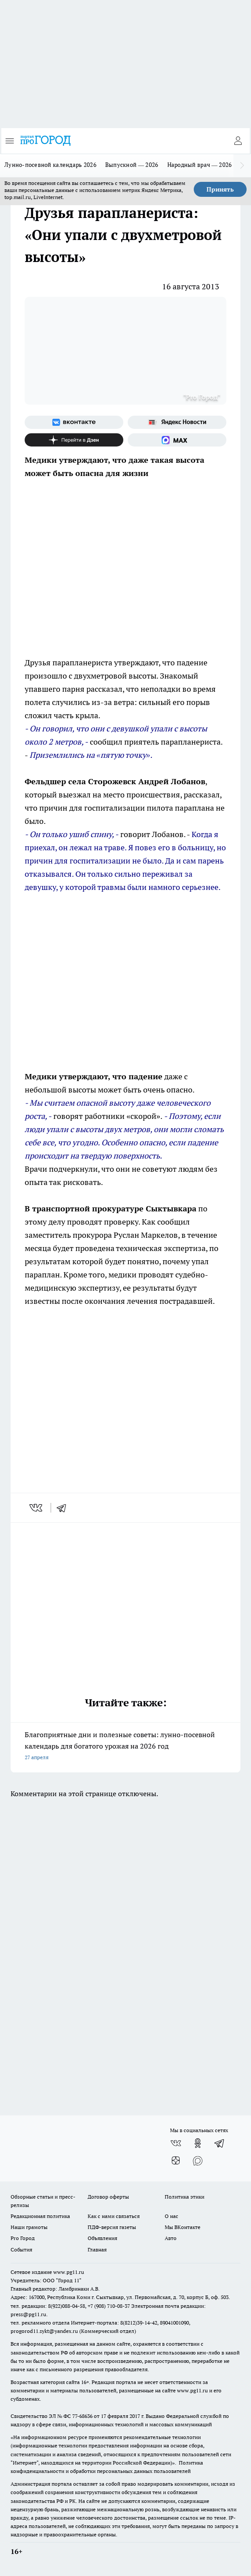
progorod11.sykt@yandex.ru (44, 2331)
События (21, 2249)
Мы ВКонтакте (182, 2227)
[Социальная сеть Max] (177, 440)
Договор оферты (108, 2196)
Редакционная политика (40, 2216)
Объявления (102, 2238)
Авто (171, 2238)
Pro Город (23, 2238)
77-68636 (82, 2416)
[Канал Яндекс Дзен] (74, 440)
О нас (171, 2216)
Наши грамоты (29, 2227)
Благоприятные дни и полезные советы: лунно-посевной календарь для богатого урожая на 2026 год (125, 1746)
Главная (97, 2249)
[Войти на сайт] (238, 141)
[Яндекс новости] (177, 422)
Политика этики (184, 2196)
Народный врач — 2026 (199, 165)
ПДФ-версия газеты (112, 2227)
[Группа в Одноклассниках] (198, 2143)
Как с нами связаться (114, 2216)
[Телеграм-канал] (220, 2143)
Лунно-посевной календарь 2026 (50, 165)
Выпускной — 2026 (132, 165)
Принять (220, 189)
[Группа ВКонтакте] (74, 422)
